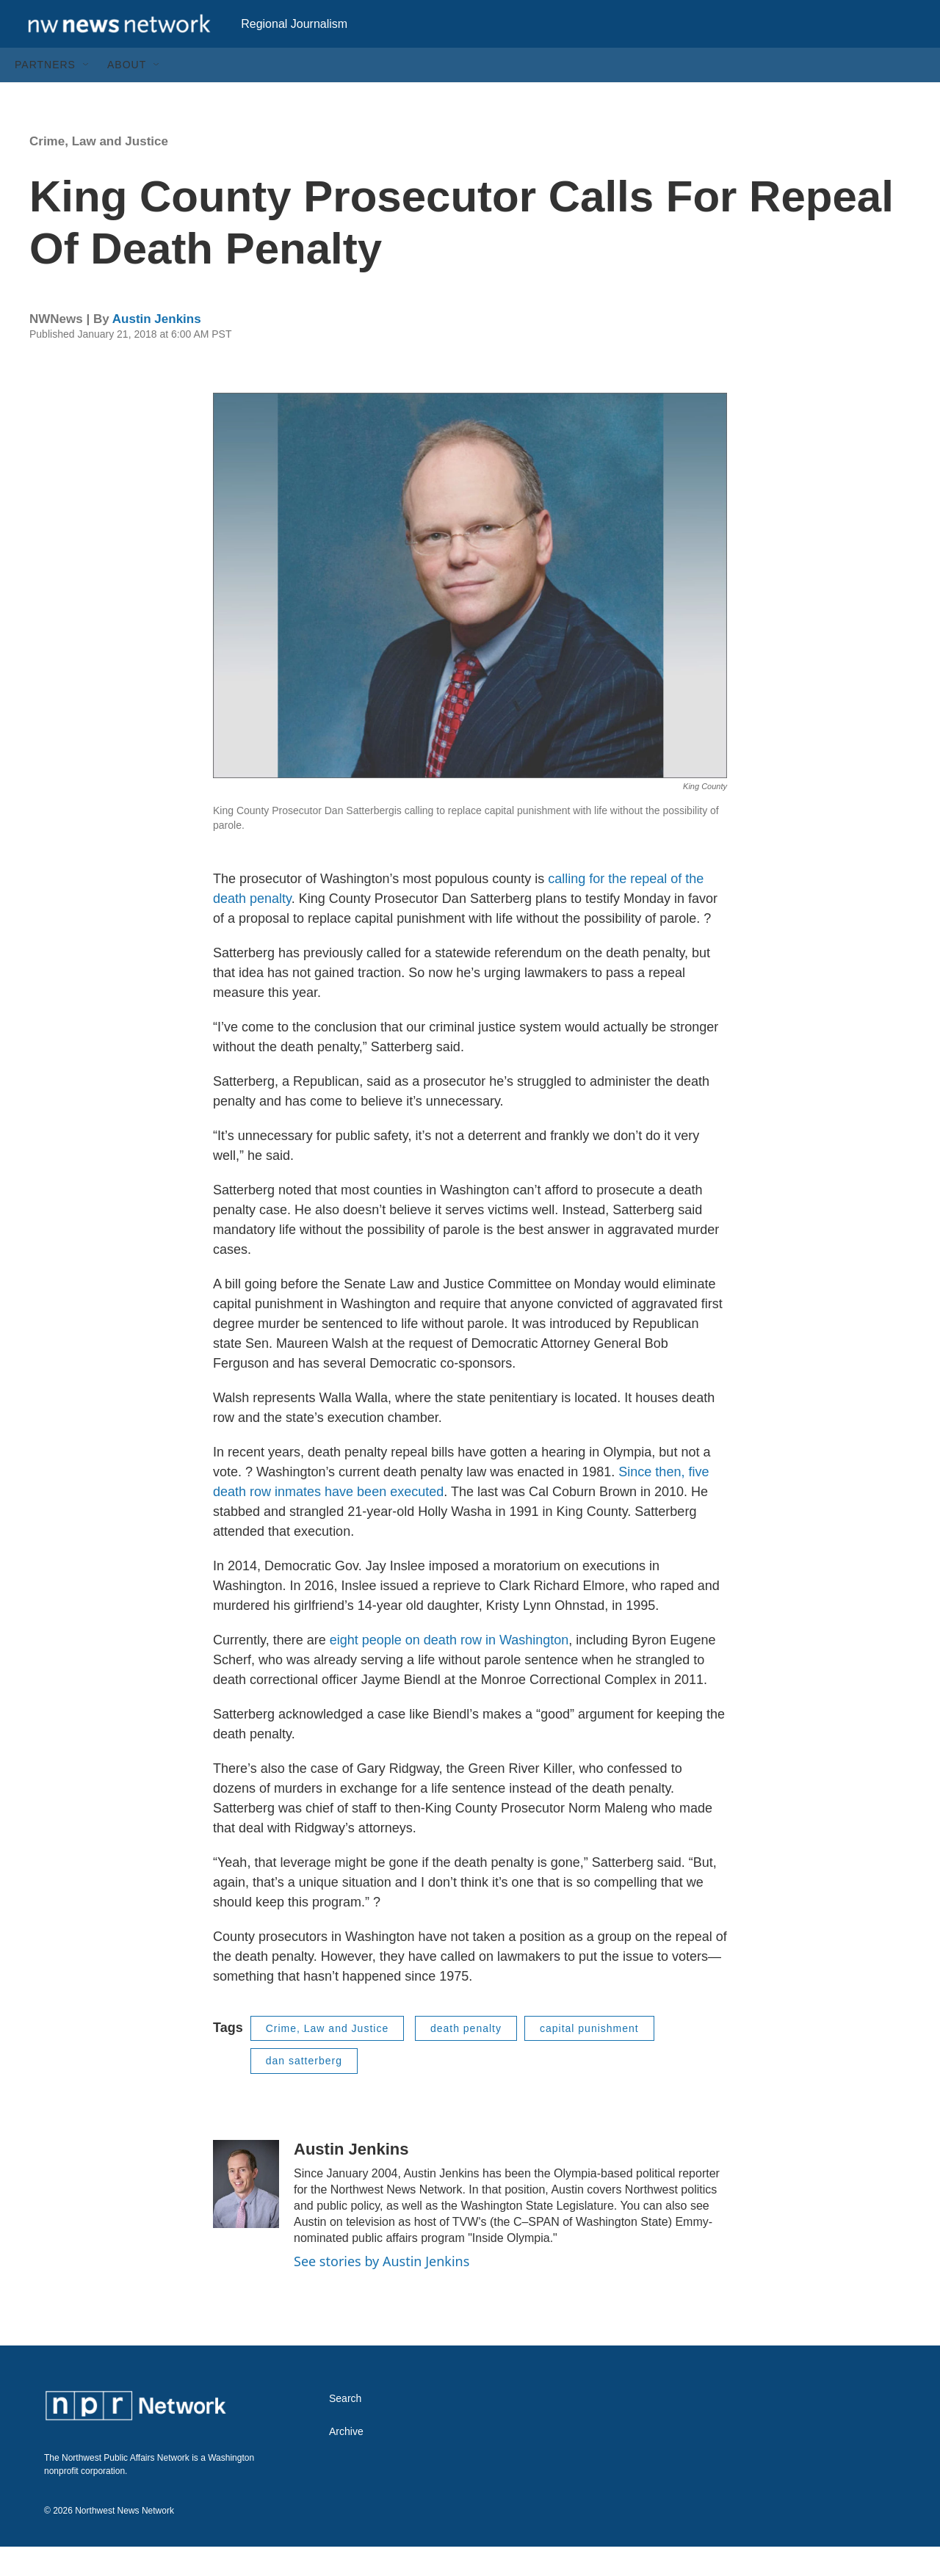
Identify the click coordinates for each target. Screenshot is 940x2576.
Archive (346, 2461)
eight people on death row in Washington (449, 1669)
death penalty (466, 2058)
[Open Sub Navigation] (87, 94)
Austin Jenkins (156, 348)
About (126, 94)
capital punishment (589, 2058)
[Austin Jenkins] (246, 2213)
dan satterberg (304, 2090)
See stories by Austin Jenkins (381, 2290)
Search (345, 2428)
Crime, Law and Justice (98, 171)
